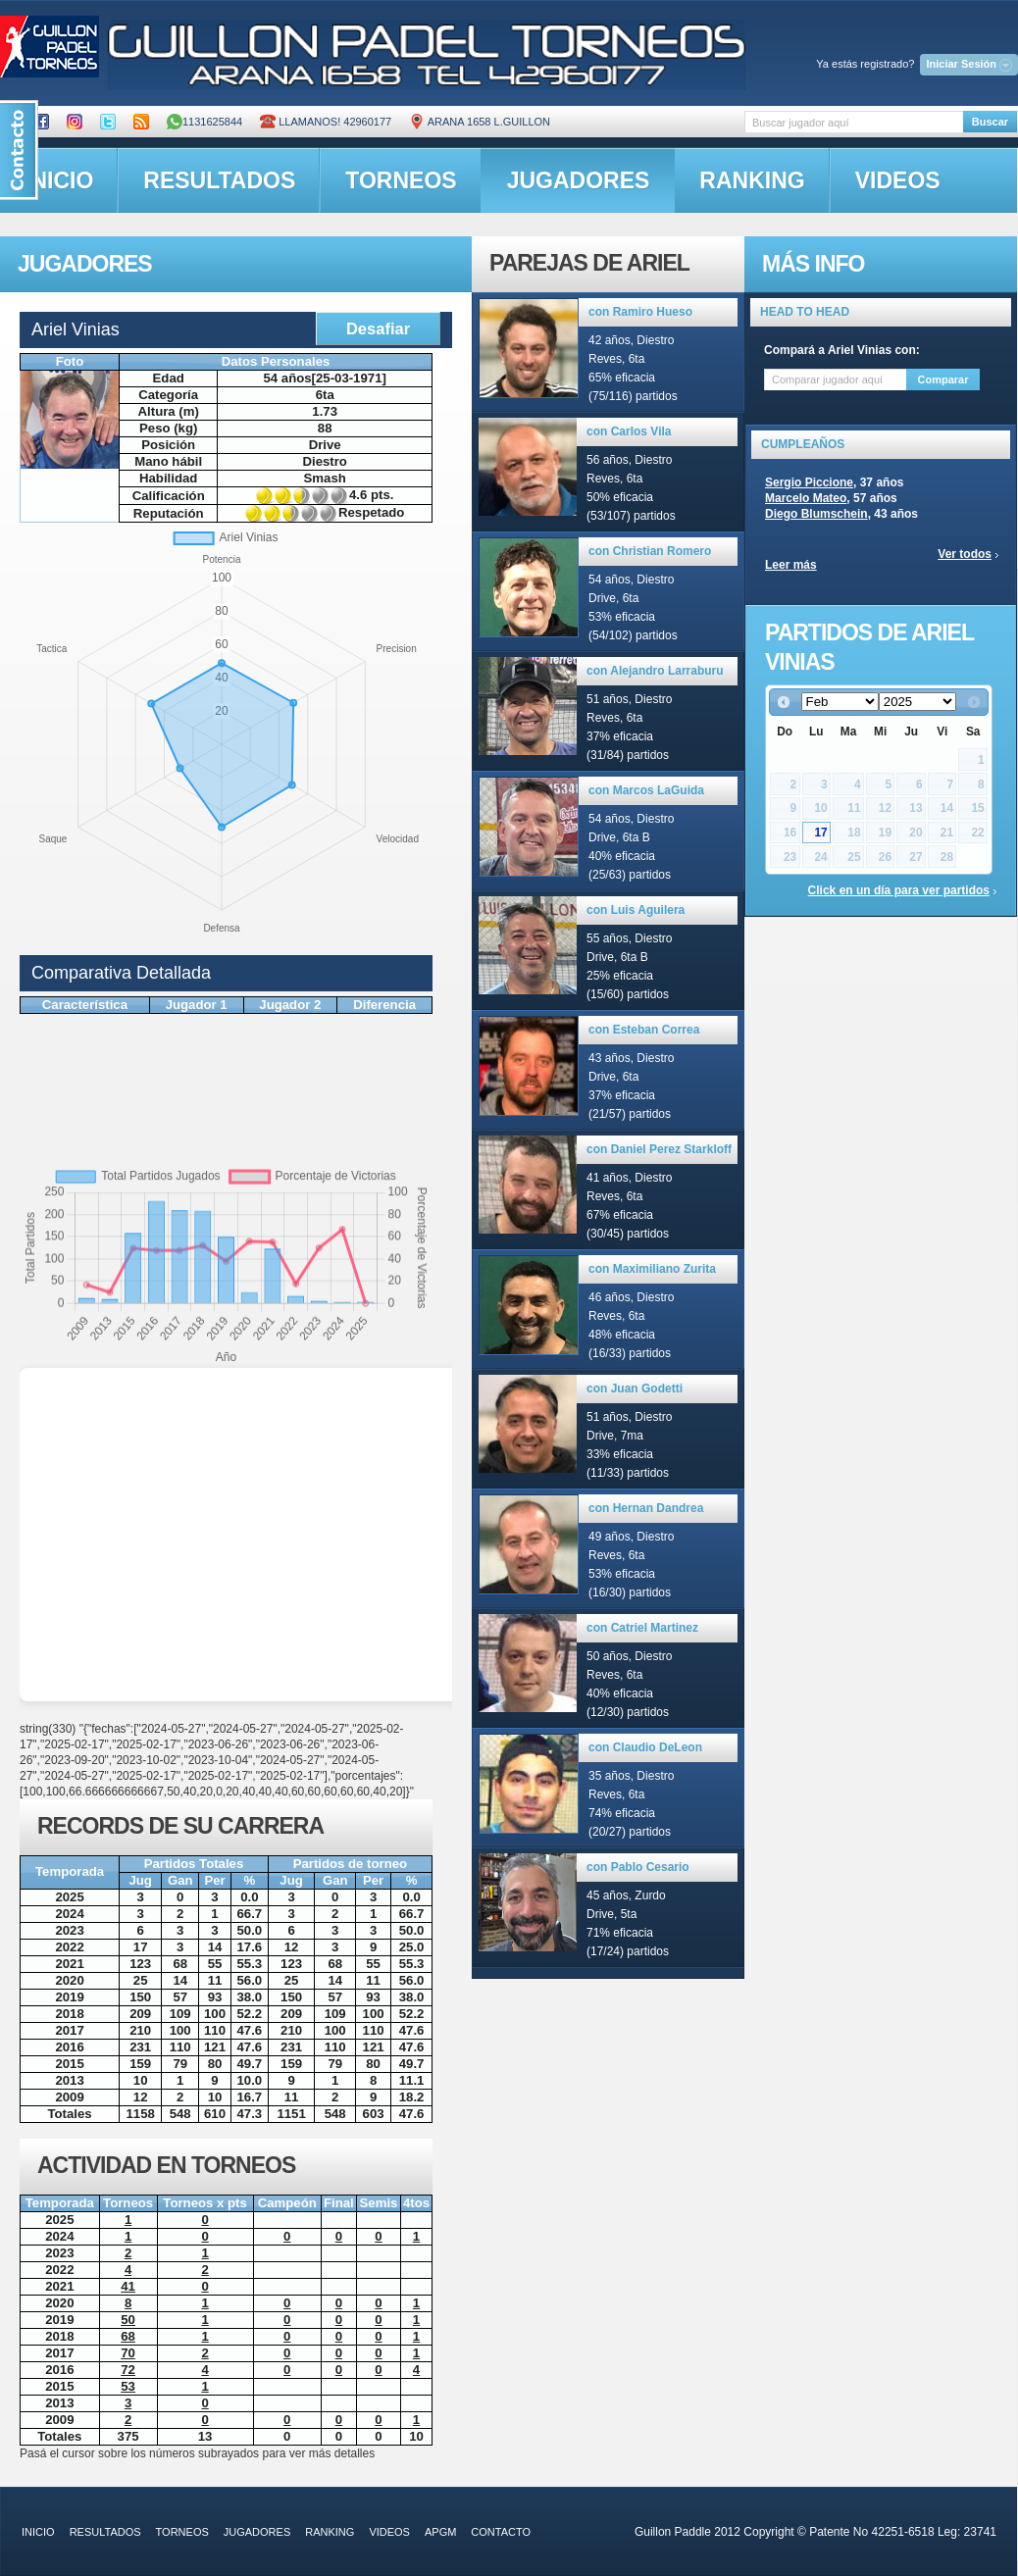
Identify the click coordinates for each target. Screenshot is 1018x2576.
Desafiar (378, 328)
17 (820, 832)
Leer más (791, 565)
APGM (440, 2532)
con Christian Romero (649, 551)
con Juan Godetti (634, 1388)
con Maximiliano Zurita (652, 1269)
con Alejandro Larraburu (655, 671)
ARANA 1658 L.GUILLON (479, 121)
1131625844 (204, 121)
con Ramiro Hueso (640, 312)
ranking (751, 180)
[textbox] (853, 122)
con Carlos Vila (628, 431)
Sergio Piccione (809, 482)
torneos (400, 180)
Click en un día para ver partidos (899, 890)
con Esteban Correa (643, 1029)
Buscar (990, 121)
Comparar (943, 379)
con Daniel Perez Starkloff (659, 1149)
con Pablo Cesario (637, 1867)
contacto (501, 2532)
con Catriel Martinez (642, 1628)
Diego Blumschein (816, 514)
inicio (38, 2532)
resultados (219, 180)
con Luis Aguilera (635, 910)
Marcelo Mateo (805, 498)
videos (898, 180)
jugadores (578, 180)
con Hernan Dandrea (645, 1508)
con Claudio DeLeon (645, 1747)
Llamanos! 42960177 (325, 121)
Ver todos (965, 554)
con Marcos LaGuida (646, 790)
